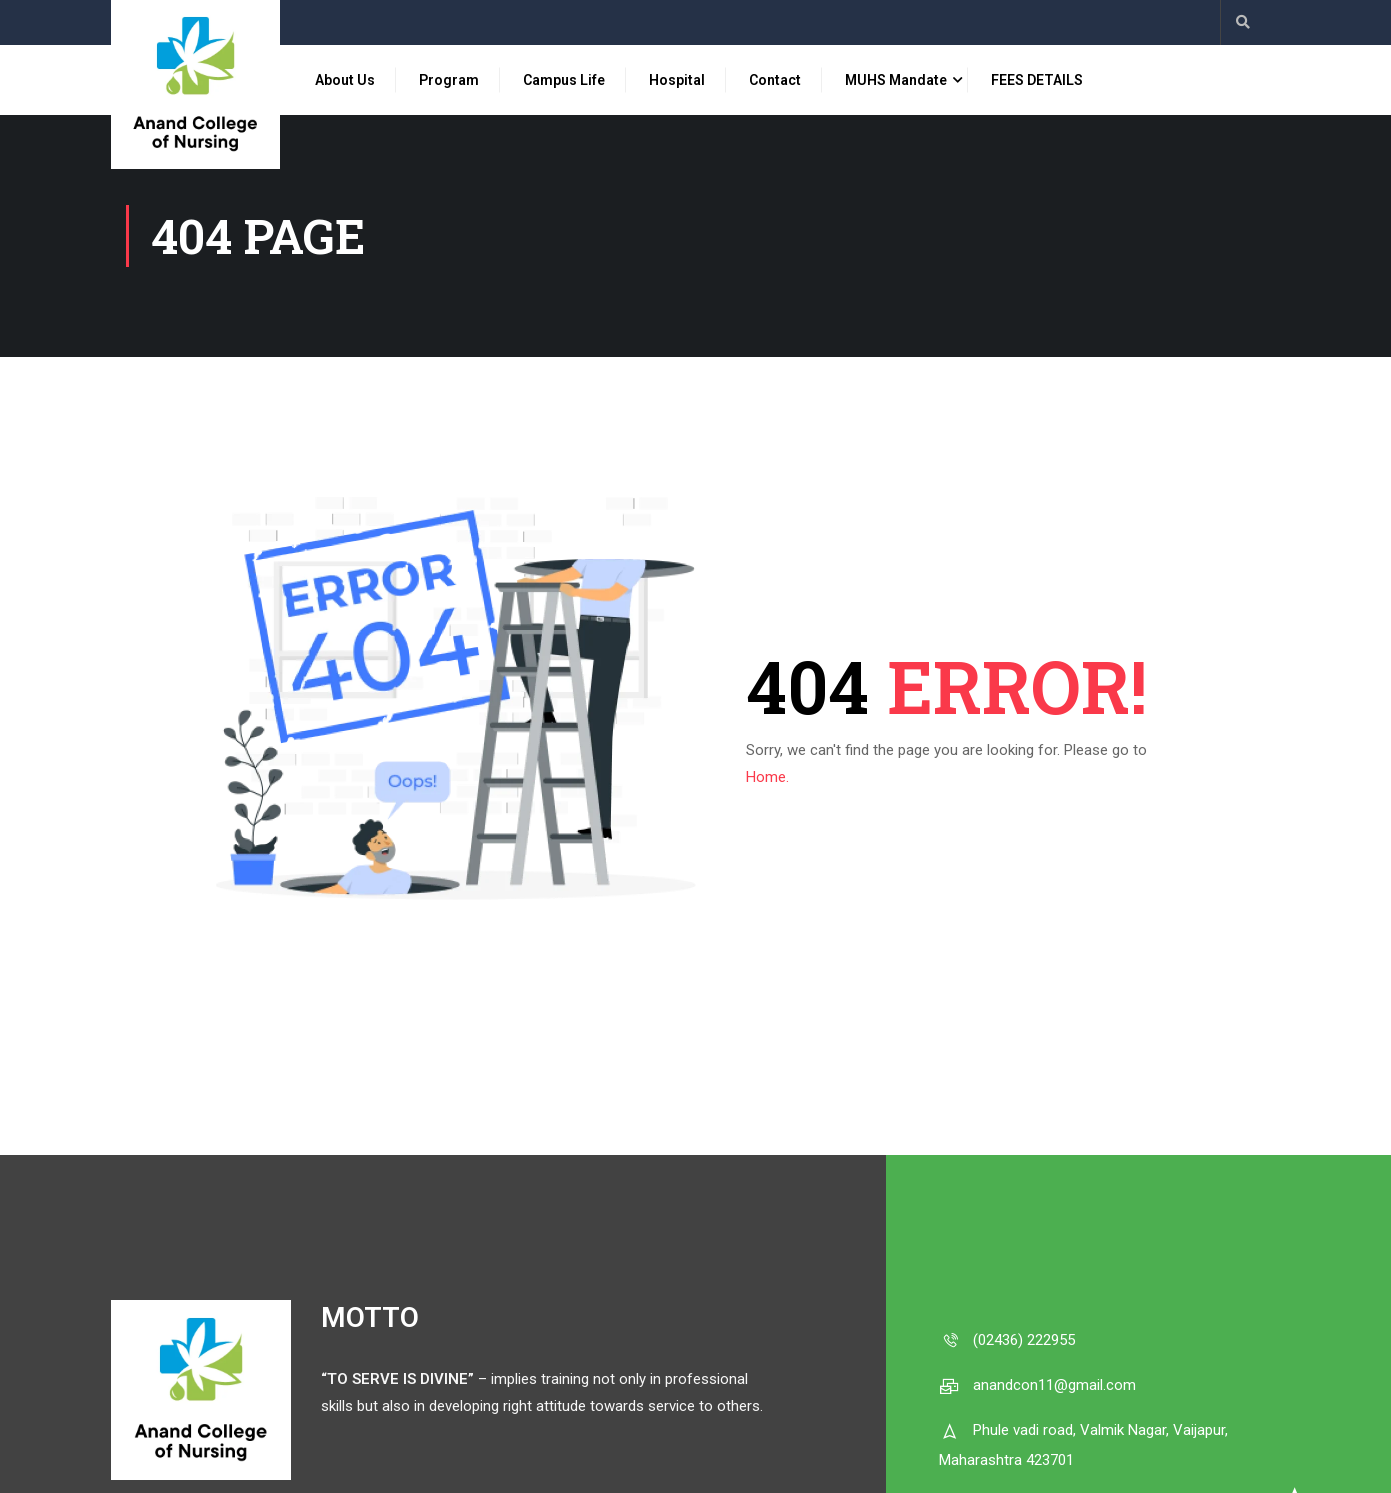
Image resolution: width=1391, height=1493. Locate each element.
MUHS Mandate (896, 80)
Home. (767, 777)
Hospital (677, 80)
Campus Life (564, 80)
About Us (345, 80)
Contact (775, 80)
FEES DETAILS (1037, 80)
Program (449, 80)
